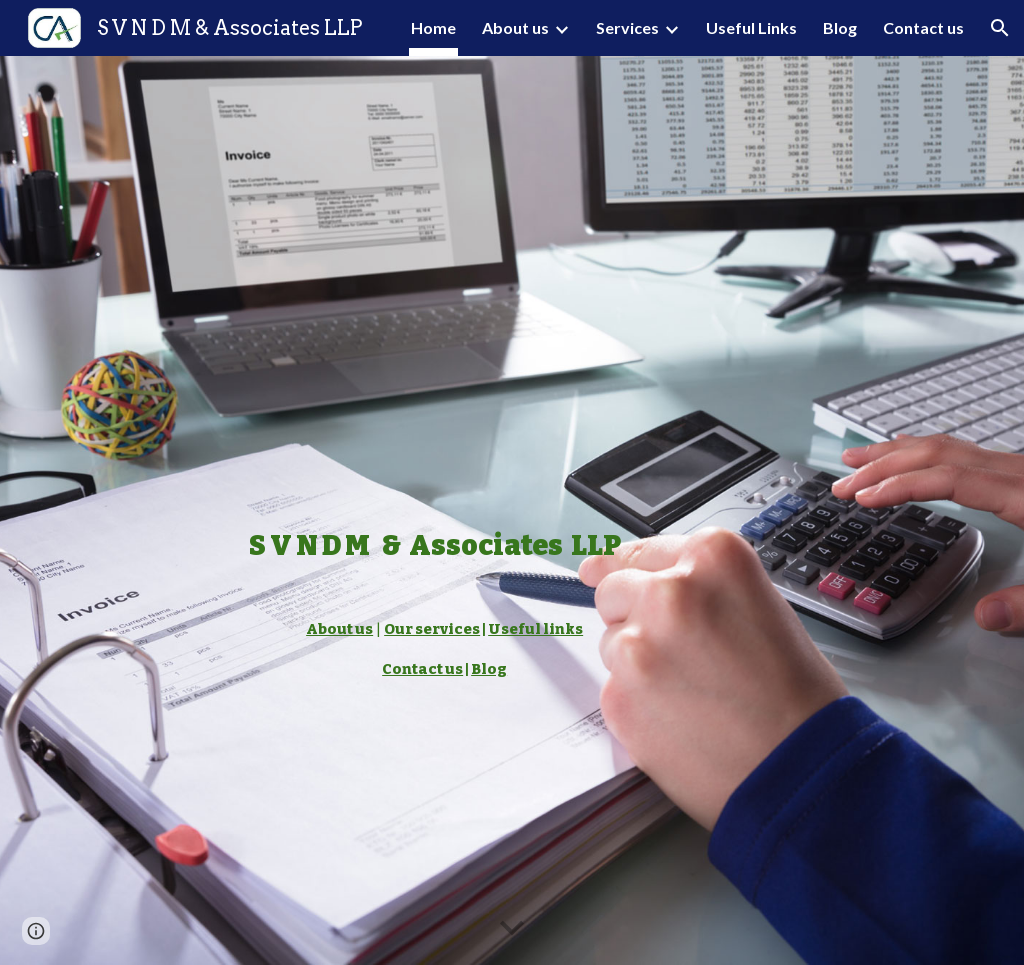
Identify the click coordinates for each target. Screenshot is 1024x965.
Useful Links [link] (751, 27)
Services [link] (627, 27)
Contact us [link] (923, 27)
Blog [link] (840, 27)
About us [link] (515, 27)
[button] (1000, 28)
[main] (434, 510)
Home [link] (433, 27)
